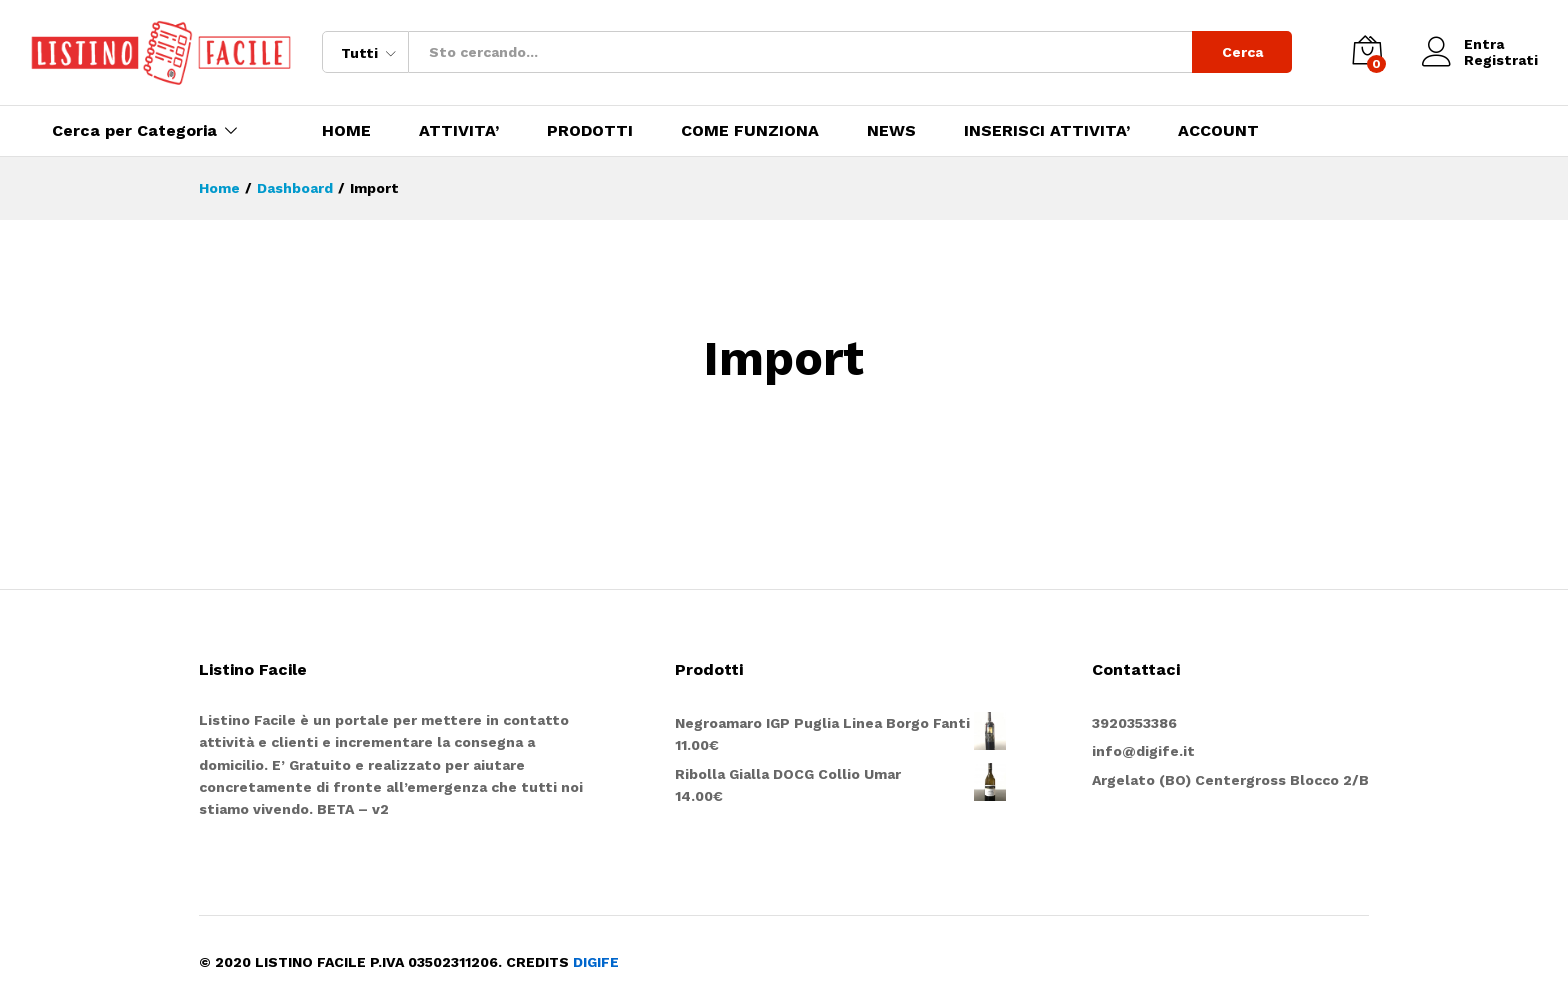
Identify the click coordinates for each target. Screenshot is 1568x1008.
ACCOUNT (1218, 131)
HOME (346, 131)
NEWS (891, 131)
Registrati (1501, 60)
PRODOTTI (590, 131)
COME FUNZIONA (750, 131)
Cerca (1242, 52)
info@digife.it (1143, 751)
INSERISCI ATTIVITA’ (1047, 131)
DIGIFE (596, 962)
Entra (1463, 44)
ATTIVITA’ (459, 131)
